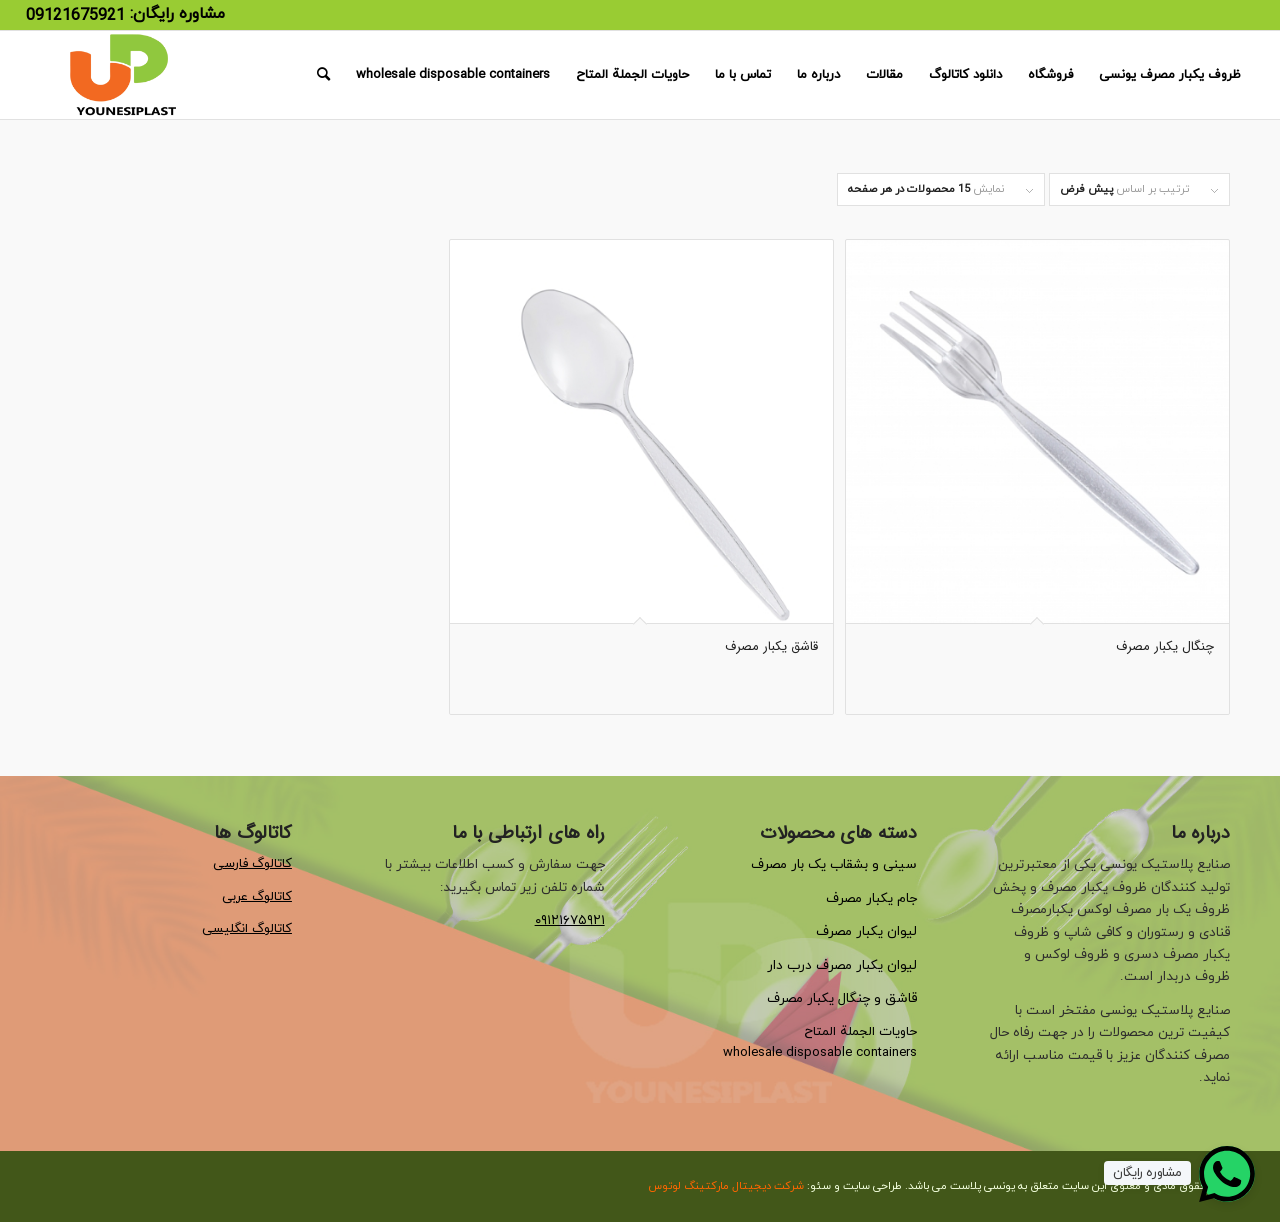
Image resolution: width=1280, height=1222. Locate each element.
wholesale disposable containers (820, 1053)
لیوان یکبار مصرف (866, 931)
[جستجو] (323, 75)
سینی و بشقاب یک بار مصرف (834, 864)
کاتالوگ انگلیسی (247, 929)
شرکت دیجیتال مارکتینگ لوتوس (726, 1186)
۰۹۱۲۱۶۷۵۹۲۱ (570, 920)
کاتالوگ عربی (257, 897)
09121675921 (75, 16)
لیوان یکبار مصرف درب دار (842, 965)
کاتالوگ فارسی (252, 864)
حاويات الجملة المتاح (860, 1032)
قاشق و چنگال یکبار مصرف (842, 998)
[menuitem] (1170, 75)
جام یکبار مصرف (871, 898)
